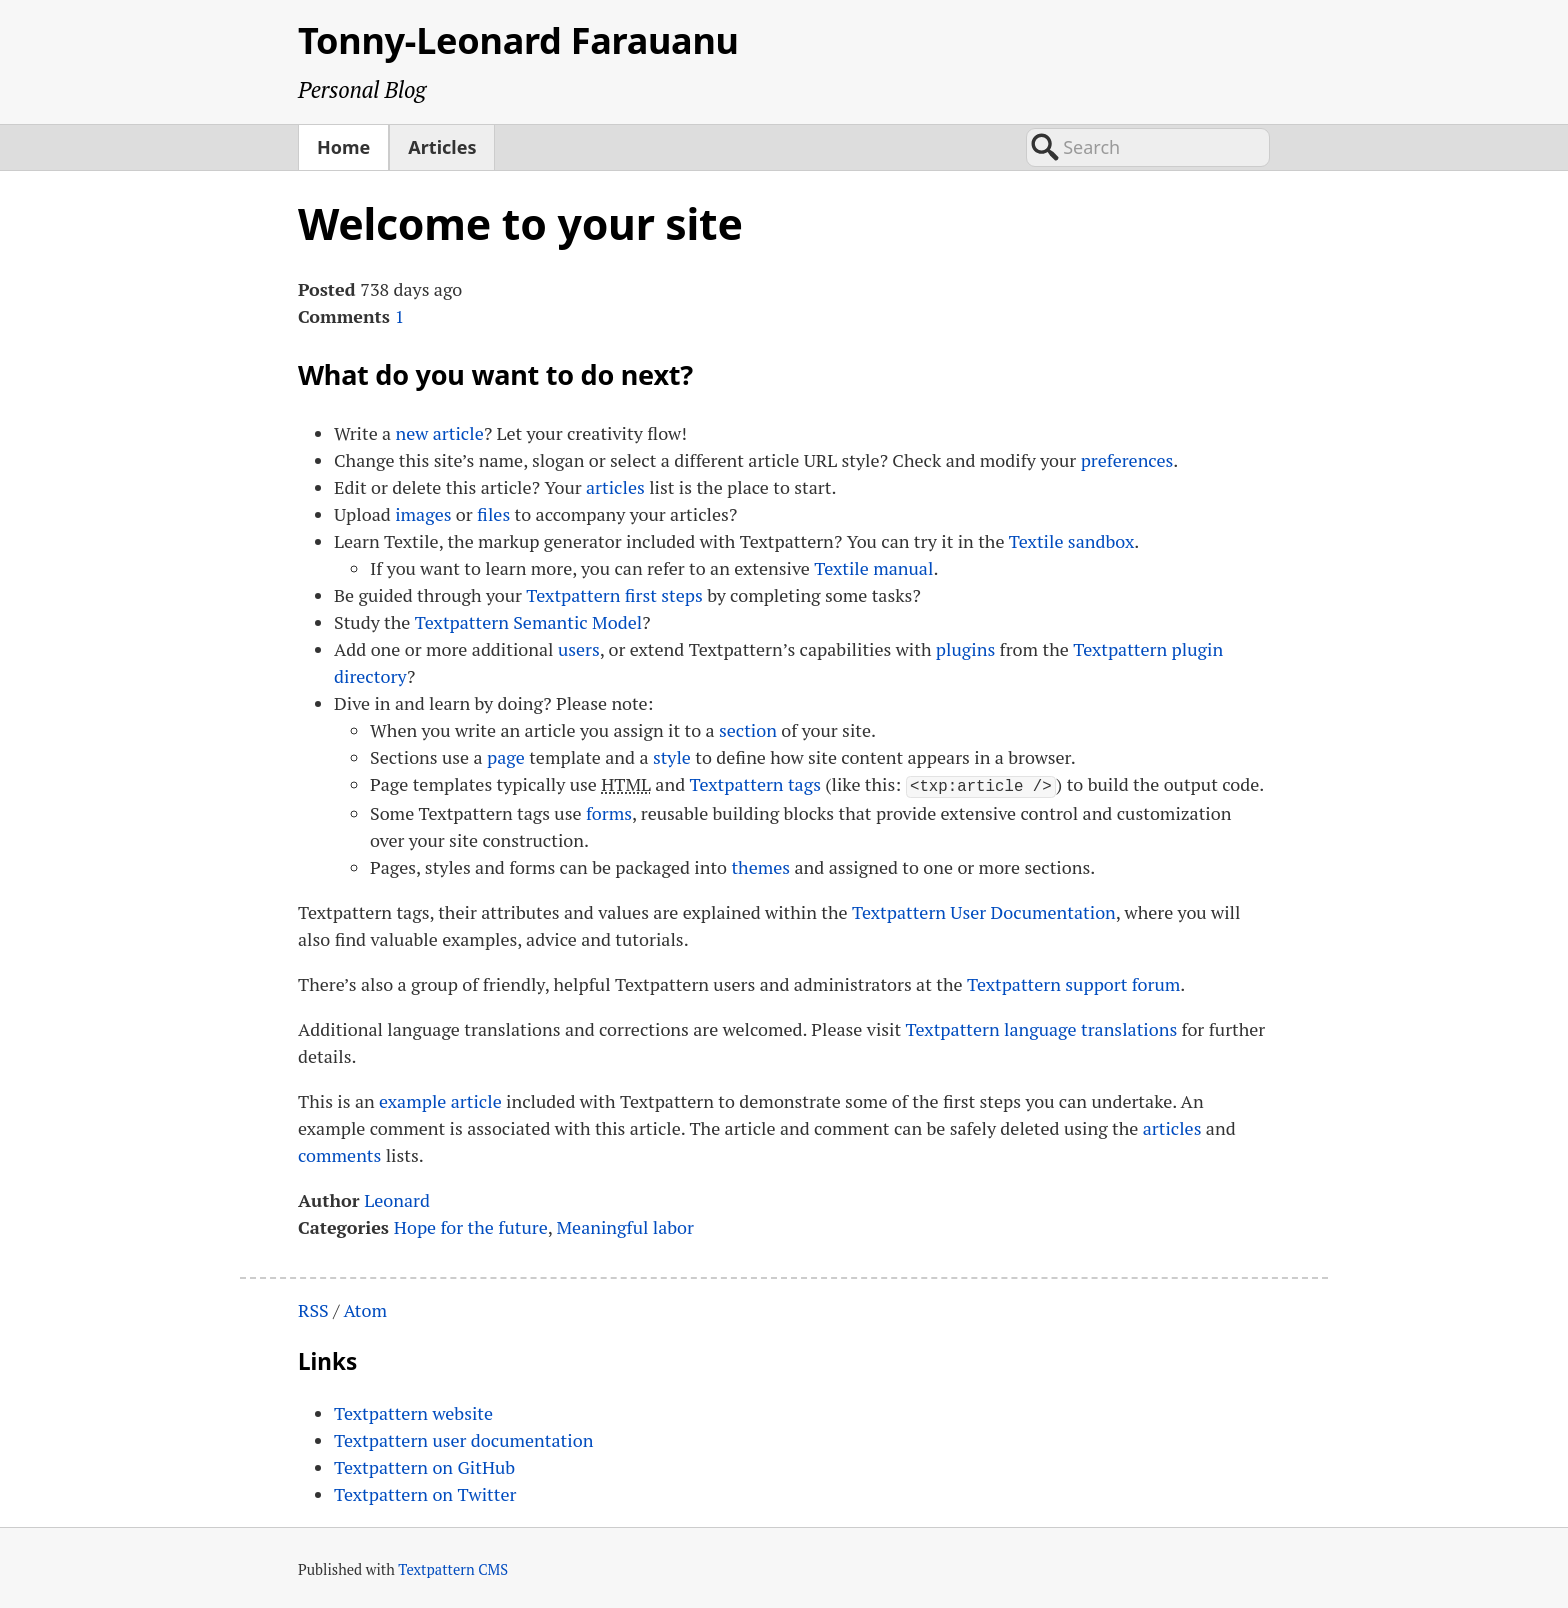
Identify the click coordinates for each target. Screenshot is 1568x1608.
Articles (442, 147)
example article (440, 1099)
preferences (1127, 460)
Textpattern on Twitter (425, 1493)
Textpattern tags (755, 784)
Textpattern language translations (1042, 1027)
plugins (965, 649)
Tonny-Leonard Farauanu (518, 40)
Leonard (397, 1198)
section (748, 730)
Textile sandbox (1071, 541)
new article (440, 433)
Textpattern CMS (453, 1568)
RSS (313, 1308)
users (579, 649)
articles (615, 487)
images (423, 514)
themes (760, 865)
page (506, 757)
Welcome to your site (520, 223)
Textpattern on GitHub (424, 1466)
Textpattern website (413, 1412)
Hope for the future (471, 1225)
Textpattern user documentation (463, 1439)
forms (609, 811)
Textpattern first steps (614, 595)
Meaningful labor (625, 1225)
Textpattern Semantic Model (528, 622)
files (493, 514)
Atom (365, 1308)
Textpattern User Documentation (984, 910)
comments (339, 1153)
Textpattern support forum (1073, 982)
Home (343, 147)
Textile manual (873, 568)
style (672, 757)
